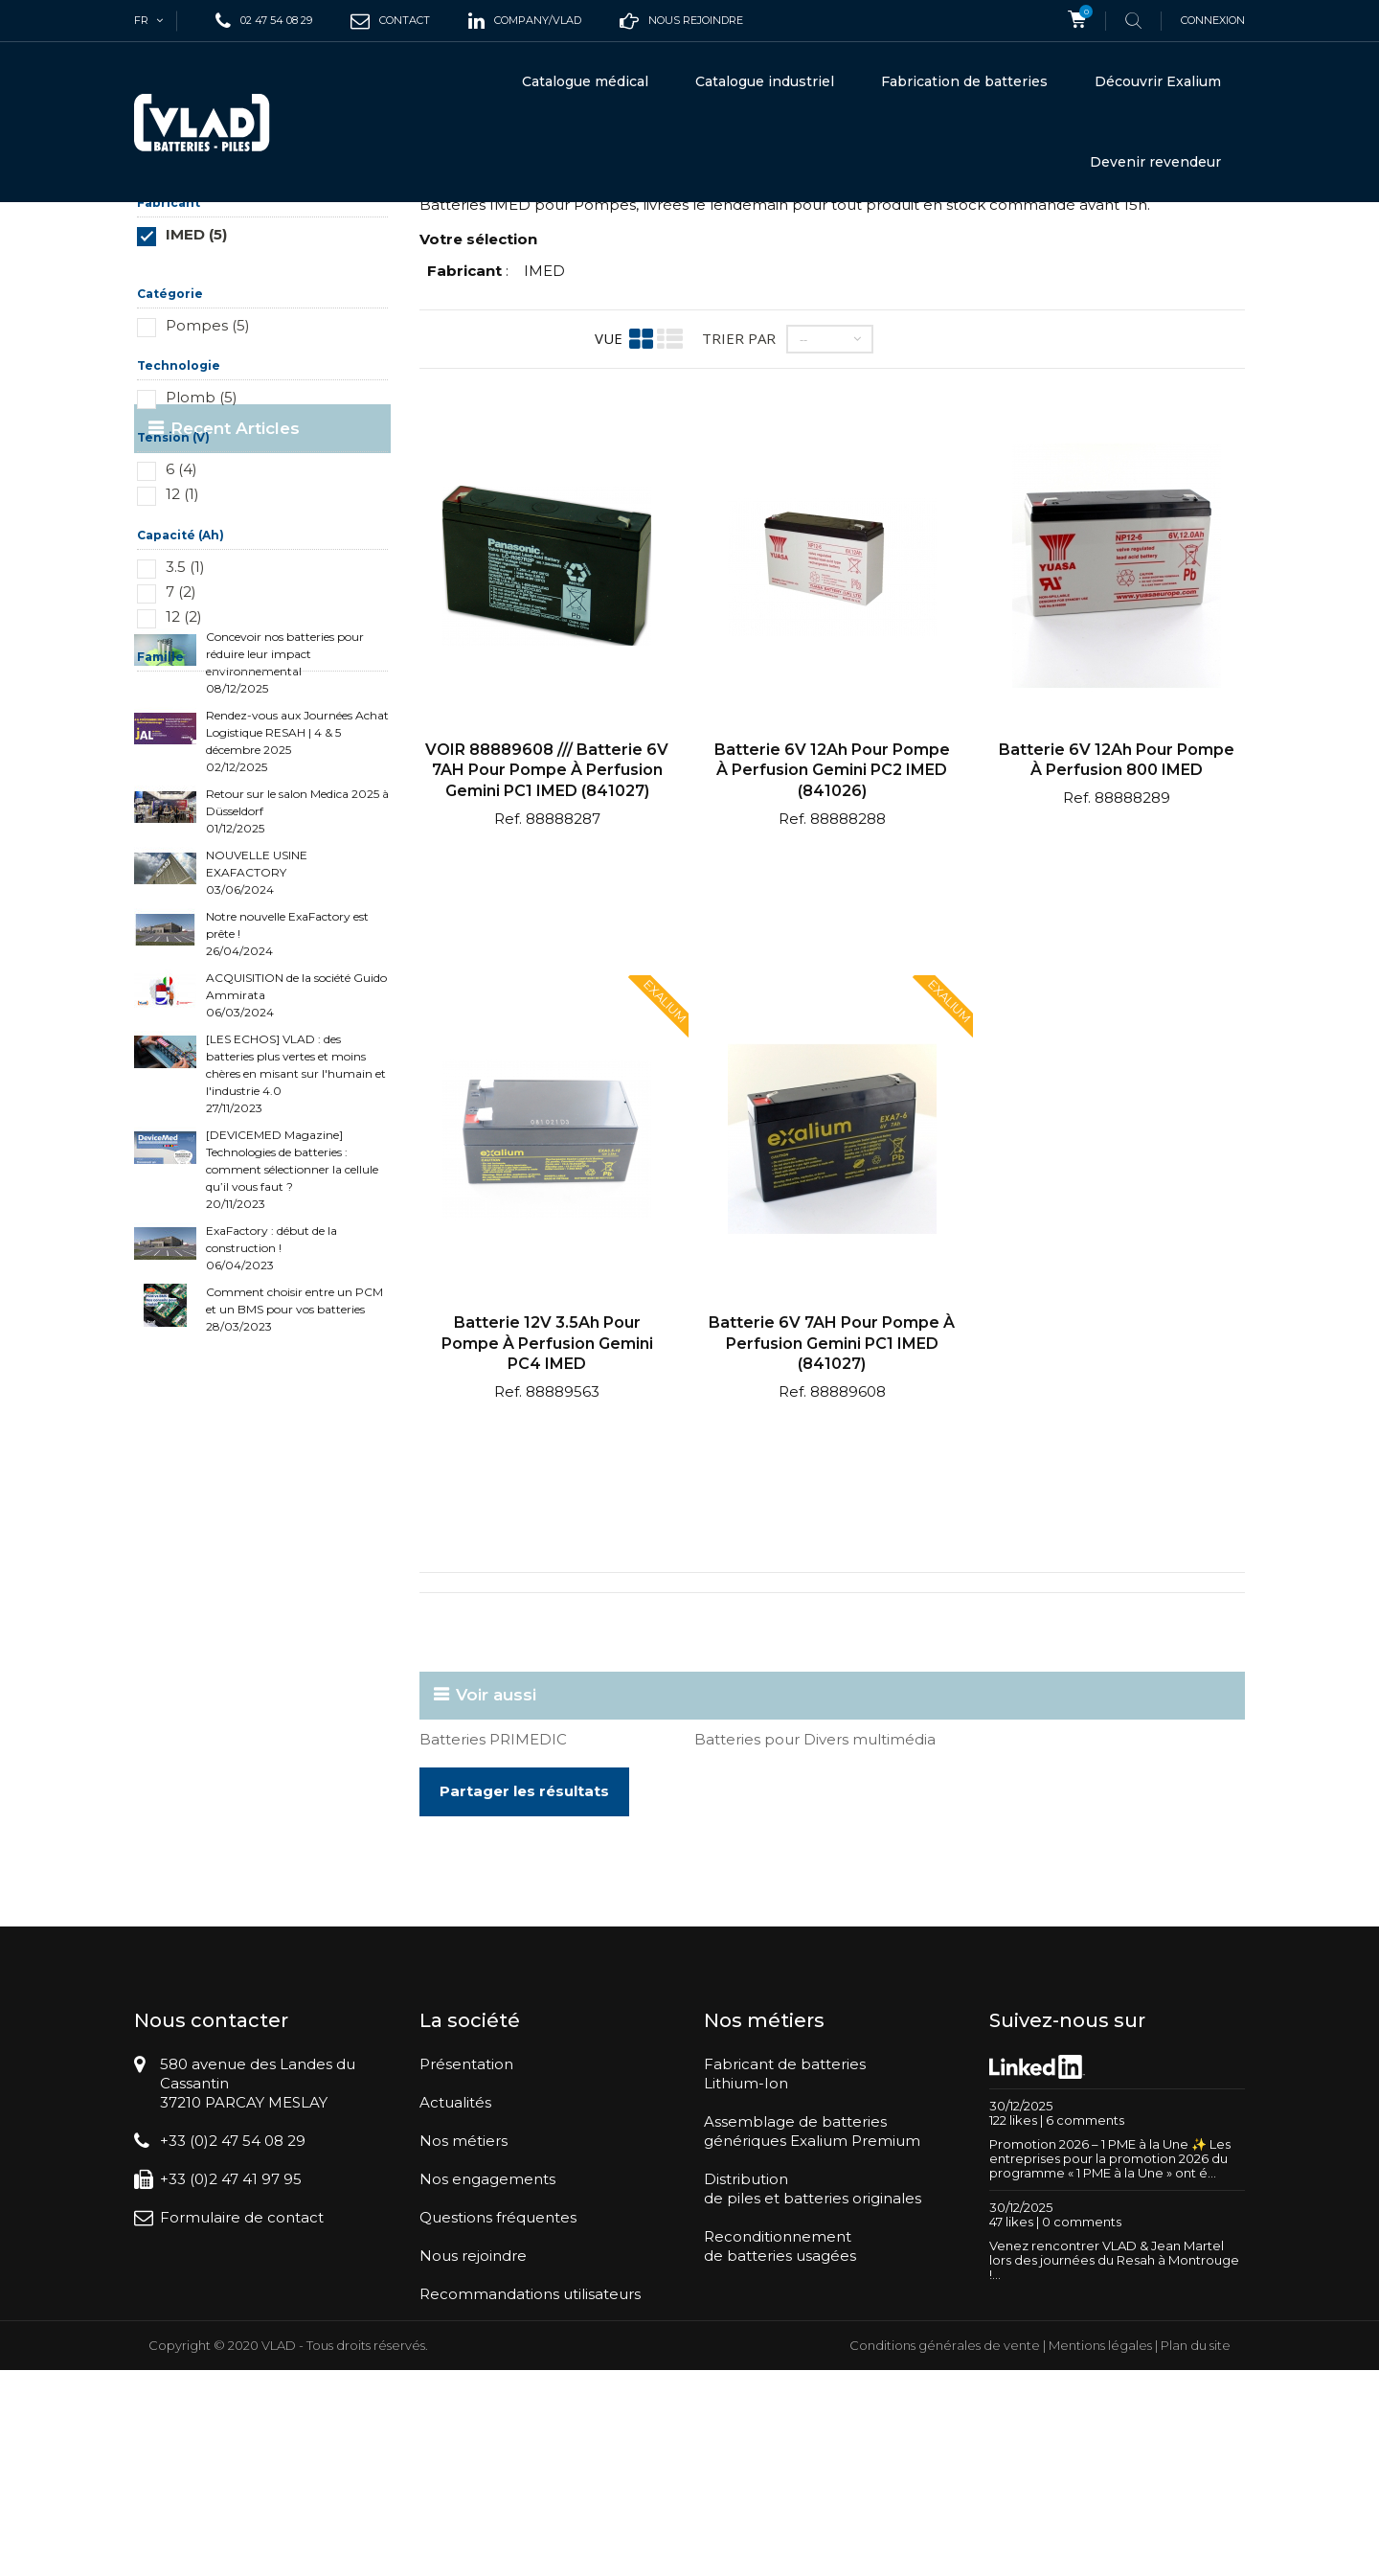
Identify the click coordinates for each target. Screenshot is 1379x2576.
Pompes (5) (208, 494)
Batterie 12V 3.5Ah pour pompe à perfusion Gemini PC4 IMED (547, 1511)
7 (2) (181, 760)
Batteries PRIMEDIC (493, 1908)
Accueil (158, 234)
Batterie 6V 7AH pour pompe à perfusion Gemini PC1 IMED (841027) (832, 1511)
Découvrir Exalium (1158, 81)
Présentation (466, 2232)
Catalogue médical (585, 81)
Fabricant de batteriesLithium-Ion (785, 2242)
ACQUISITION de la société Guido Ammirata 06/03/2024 (296, 1315)
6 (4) (181, 637)
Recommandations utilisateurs (530, 2462)
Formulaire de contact (242, 2386)
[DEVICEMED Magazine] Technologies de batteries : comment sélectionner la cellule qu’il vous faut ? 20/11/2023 (292, 1490)
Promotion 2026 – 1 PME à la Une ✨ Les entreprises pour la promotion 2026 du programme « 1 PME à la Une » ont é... (1110, 2327)
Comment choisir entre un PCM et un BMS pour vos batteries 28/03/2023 (294, 1630)
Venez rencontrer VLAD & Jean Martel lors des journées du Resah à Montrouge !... (1114, 2428)
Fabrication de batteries (964, 81)
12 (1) (182, 662)
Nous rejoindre (473, 2424)
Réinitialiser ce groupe (334, 431)
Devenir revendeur (1155, 162)
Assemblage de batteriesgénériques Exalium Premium (812, 2299)
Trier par (739, 506)
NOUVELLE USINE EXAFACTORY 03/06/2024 (256, 1193)
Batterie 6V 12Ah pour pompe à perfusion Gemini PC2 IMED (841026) (832, 939)
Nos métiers (463, 2309)
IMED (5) (196, 403)
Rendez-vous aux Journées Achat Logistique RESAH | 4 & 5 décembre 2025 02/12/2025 (297, 1062)
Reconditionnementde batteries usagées (780, 2414)
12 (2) (184, 785)
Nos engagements (487, 2347)
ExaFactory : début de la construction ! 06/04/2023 (271, 1568)
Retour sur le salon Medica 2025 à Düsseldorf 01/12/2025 (297, 1131)
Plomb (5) (201, 566)
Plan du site (1196, 2551)
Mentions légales (1100, 2551)
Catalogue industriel (764, 81)
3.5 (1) (185, 735)
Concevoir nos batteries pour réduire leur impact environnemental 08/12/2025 (285, 983)
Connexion (1213, 20)
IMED (544, 439)
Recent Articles (235, 914)
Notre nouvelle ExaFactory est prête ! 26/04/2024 (287, 1254)
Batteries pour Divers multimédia (815, 1908)
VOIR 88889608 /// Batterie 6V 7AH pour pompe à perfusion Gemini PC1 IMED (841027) (546, 939)
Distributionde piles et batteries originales (812, 2357)
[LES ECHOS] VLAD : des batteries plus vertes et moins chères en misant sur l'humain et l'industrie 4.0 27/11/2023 (296, 1394)
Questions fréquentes (497, 2386)
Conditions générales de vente (944, 2551)
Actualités (455, 2271)
